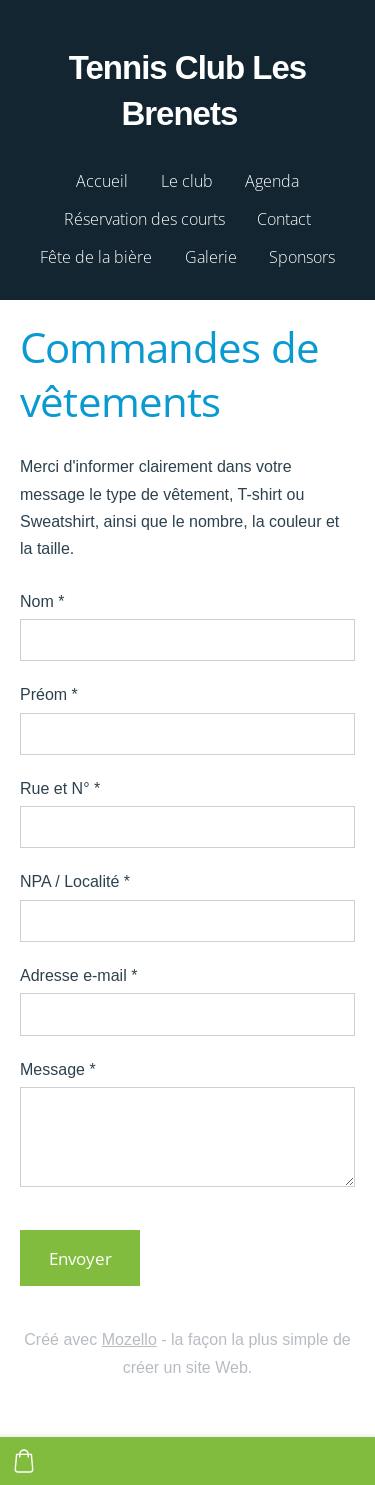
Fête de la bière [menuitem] (96, 257)
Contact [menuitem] (284, 219)
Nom (42, 601)
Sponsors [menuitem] (302, 257)
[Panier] (24, 1461)
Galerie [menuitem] (211, 257)
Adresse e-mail (78, 975)
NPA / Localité (75, 881)
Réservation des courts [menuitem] (144, 219)
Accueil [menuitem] (102, 181)
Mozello (129, 1339)
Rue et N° (60, 788)
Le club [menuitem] (187, 181)
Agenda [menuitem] (272, 181)
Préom (49, 694)
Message (58, 1069)
